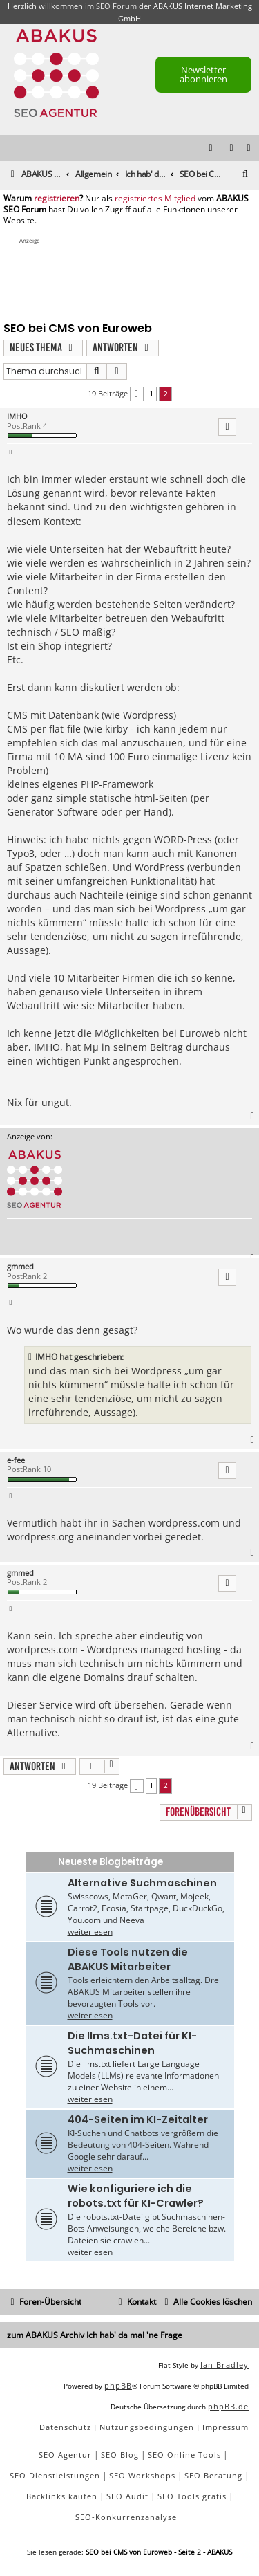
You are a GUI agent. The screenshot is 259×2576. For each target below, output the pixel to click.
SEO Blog (120, 2454)
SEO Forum (116, 6)
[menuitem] (249, 148)
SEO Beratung (213, 2475)
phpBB (118, 2385)
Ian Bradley (224, 2364)
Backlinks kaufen (61, 2496)
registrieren (56, 198)
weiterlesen (90, 1932)
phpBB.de (228, 2406)
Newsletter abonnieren (203, 74)
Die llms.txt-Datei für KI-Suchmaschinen (132, 2043)
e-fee (16, 1459)
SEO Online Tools (184, 2454)
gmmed (20, 1266)
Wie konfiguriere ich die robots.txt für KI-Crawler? (136, 2196)
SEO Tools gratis (192, 2496)
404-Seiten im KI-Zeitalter (138, 2119)
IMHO (17, 416)
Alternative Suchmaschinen (142, 1883)
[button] (137, 394)
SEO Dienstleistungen (55, 2475)
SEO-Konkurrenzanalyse (126, 2517)
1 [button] (151, 393)
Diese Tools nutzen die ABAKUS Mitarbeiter (128, 1959)
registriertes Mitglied (155, 198)
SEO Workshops (142, 2475)
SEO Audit (127, 2496)
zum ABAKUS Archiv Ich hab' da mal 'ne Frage (94, 2335)
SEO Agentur (65, 2454)
